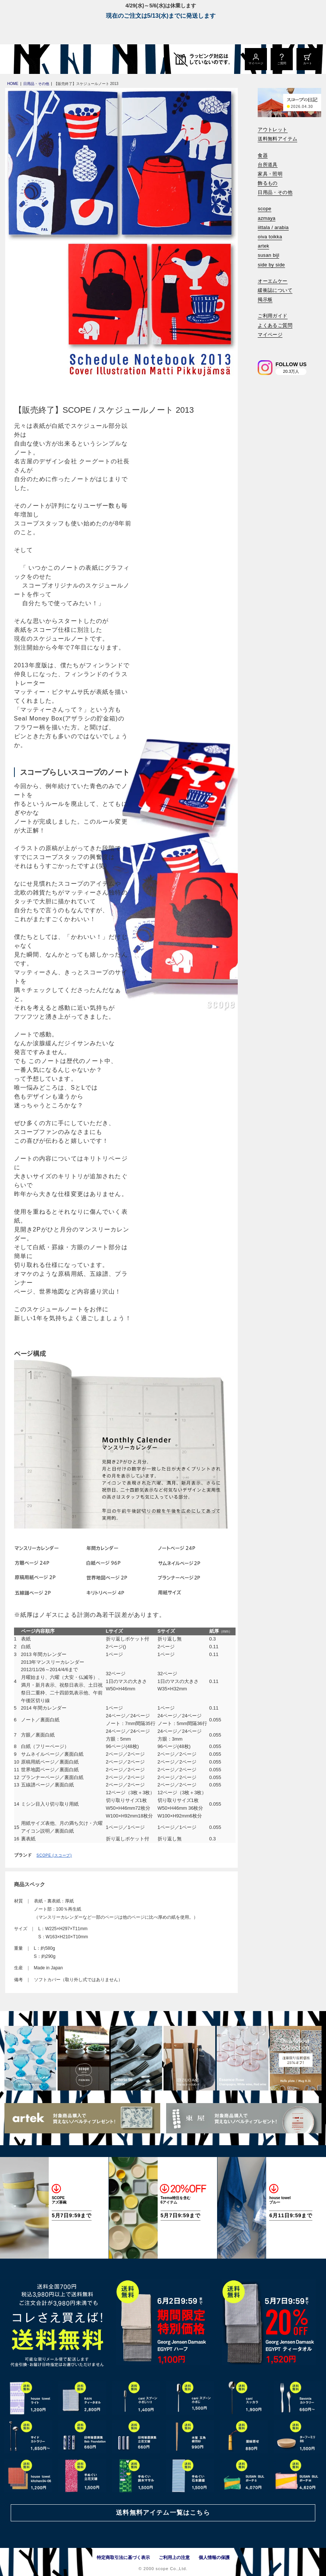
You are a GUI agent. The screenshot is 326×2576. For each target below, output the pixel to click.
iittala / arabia (273, 227)
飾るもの (268, 183)
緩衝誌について (275, 290)
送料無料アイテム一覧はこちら (163, 2512)
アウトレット (272, 129)
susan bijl (268, 255)
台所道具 (268, 164)
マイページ (270, 334)
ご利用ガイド (272, 315)
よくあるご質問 (275, 325)
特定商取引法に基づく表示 (123, 2557)
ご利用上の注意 (174, 2557)
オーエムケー (272, 281)
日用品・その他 (275, 192)
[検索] (263, 344)
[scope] (61, 59)
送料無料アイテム (277, 139)
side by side (271, 265)
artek (263, 246)
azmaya (266, 218)
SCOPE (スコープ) (54, 1855)
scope (264, 208)
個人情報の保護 (214, 2557)
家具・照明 (270, 174)
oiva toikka (270, 236)
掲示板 (265, 299)
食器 (263, 155)
